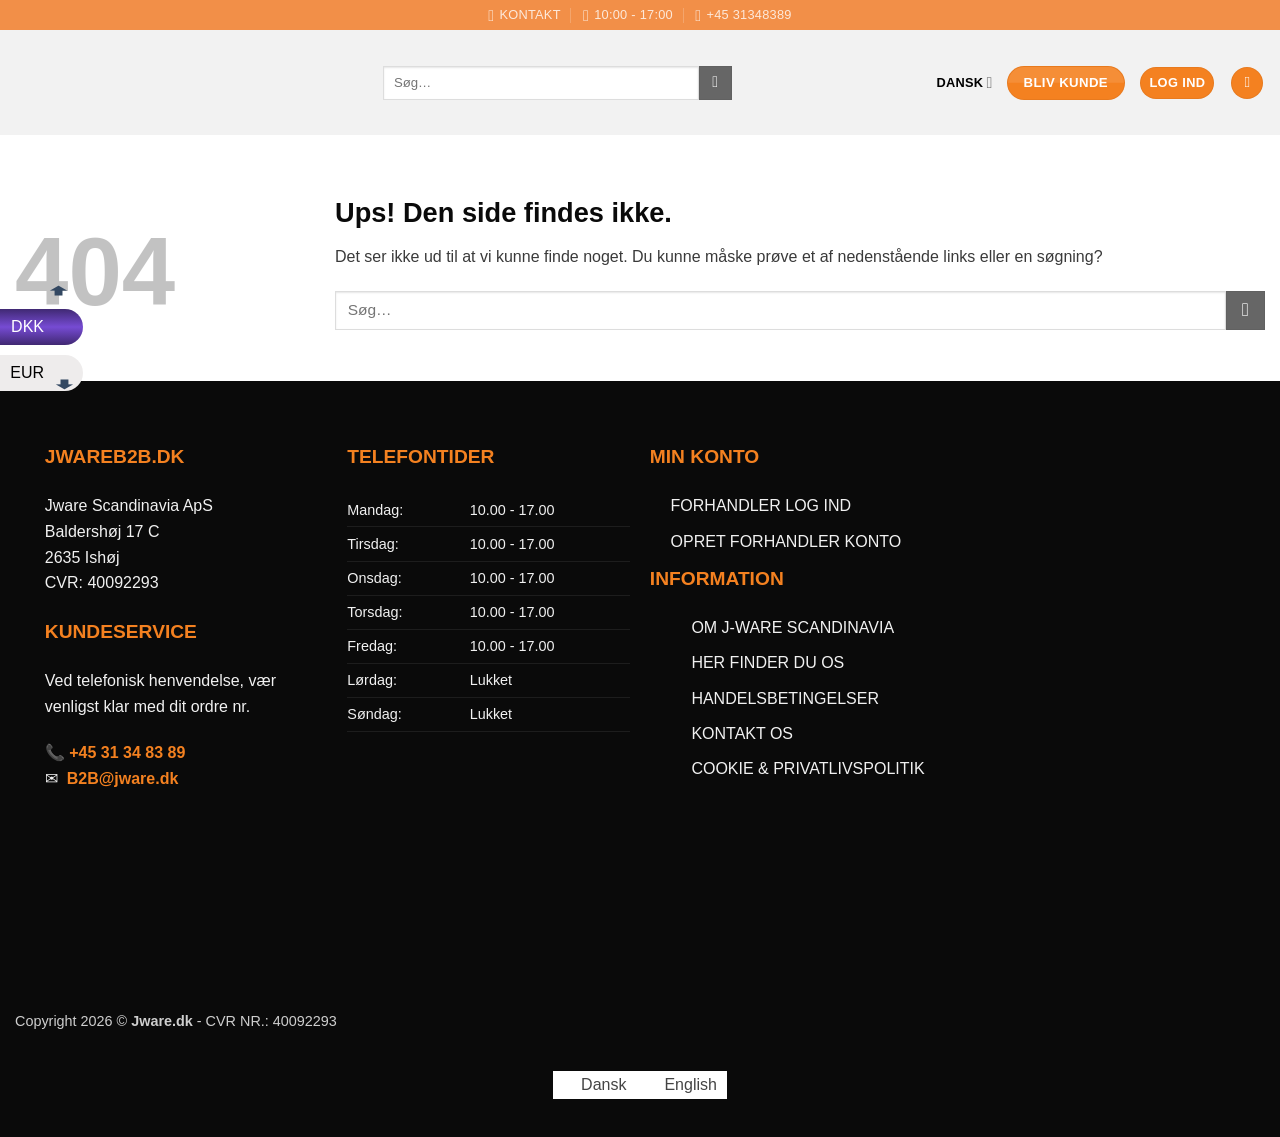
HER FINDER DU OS (769, 662)
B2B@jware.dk (123, 778)
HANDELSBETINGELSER (785, 698)
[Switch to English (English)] (681, 1085)
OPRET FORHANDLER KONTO (786, 541)
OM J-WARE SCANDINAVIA (792, 627)
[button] (1177, 83)
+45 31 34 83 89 (127, 752)
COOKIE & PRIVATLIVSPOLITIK (807, 768)
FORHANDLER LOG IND (761, 505)
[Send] (715, 83)
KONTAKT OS (742, 733)
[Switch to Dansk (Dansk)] (594, 1085)
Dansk (965, 82)
